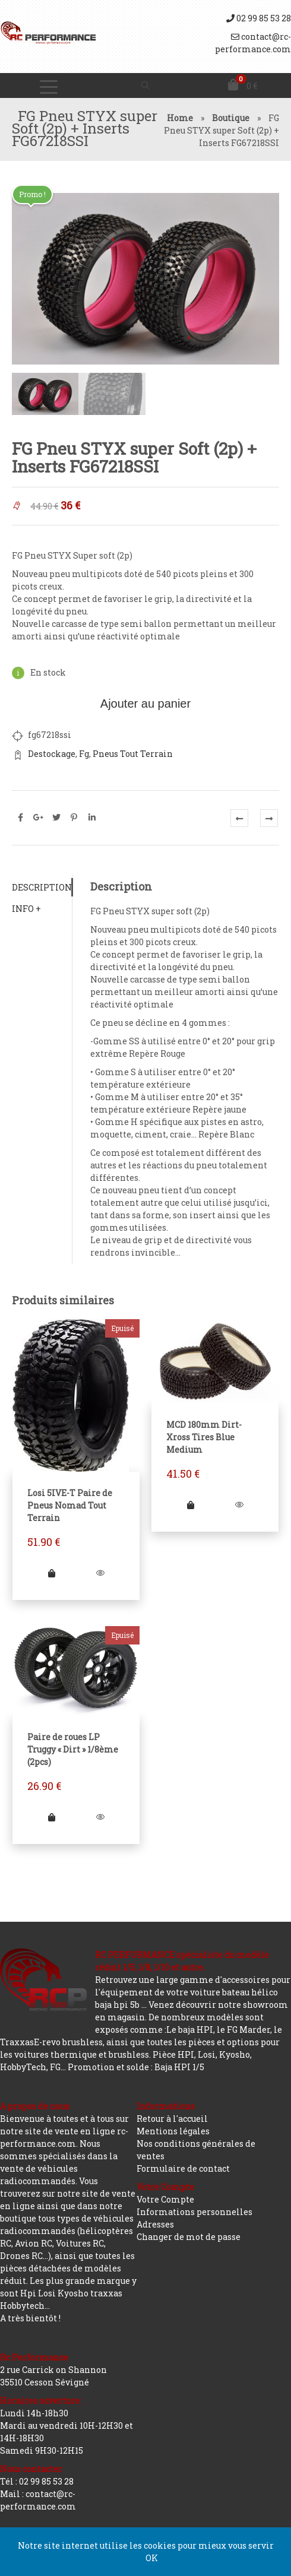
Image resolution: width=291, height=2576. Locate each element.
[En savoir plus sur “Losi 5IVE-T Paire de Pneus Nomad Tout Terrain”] (51, 1572)
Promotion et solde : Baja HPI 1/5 (136, 2067)
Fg (84, 752)
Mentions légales (173, 2131)
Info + (26, 907)
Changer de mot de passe (189, 2236)
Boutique (230, 117)
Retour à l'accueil (172, 2118)
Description (42, 886)
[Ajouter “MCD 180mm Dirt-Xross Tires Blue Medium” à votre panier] (190, 1503)
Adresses (155, 2224)
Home (180, 117)
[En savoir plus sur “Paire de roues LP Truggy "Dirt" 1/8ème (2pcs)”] (51, 1816)
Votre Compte (165, 2199)
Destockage (51, 752)
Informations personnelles (194, 2211)
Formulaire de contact (183, 2168)
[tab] (42, 886)
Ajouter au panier (145, 702)
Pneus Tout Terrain (133, 752)
